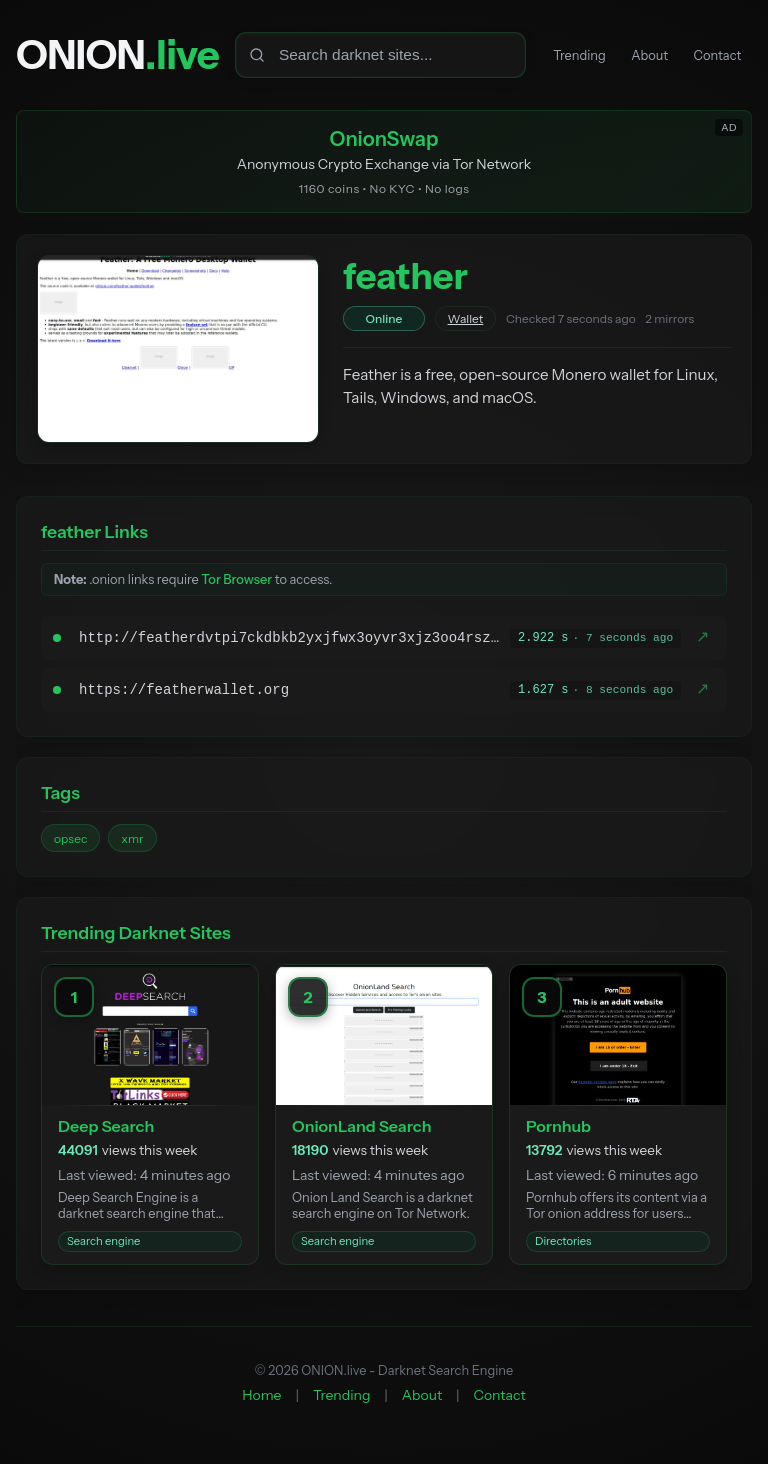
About (637, 56)
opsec (70, 843)
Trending (557, 56)
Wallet (466, 323)
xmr (132, 843)
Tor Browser (236, 584)
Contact (713, 56)
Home (261, 1399)
